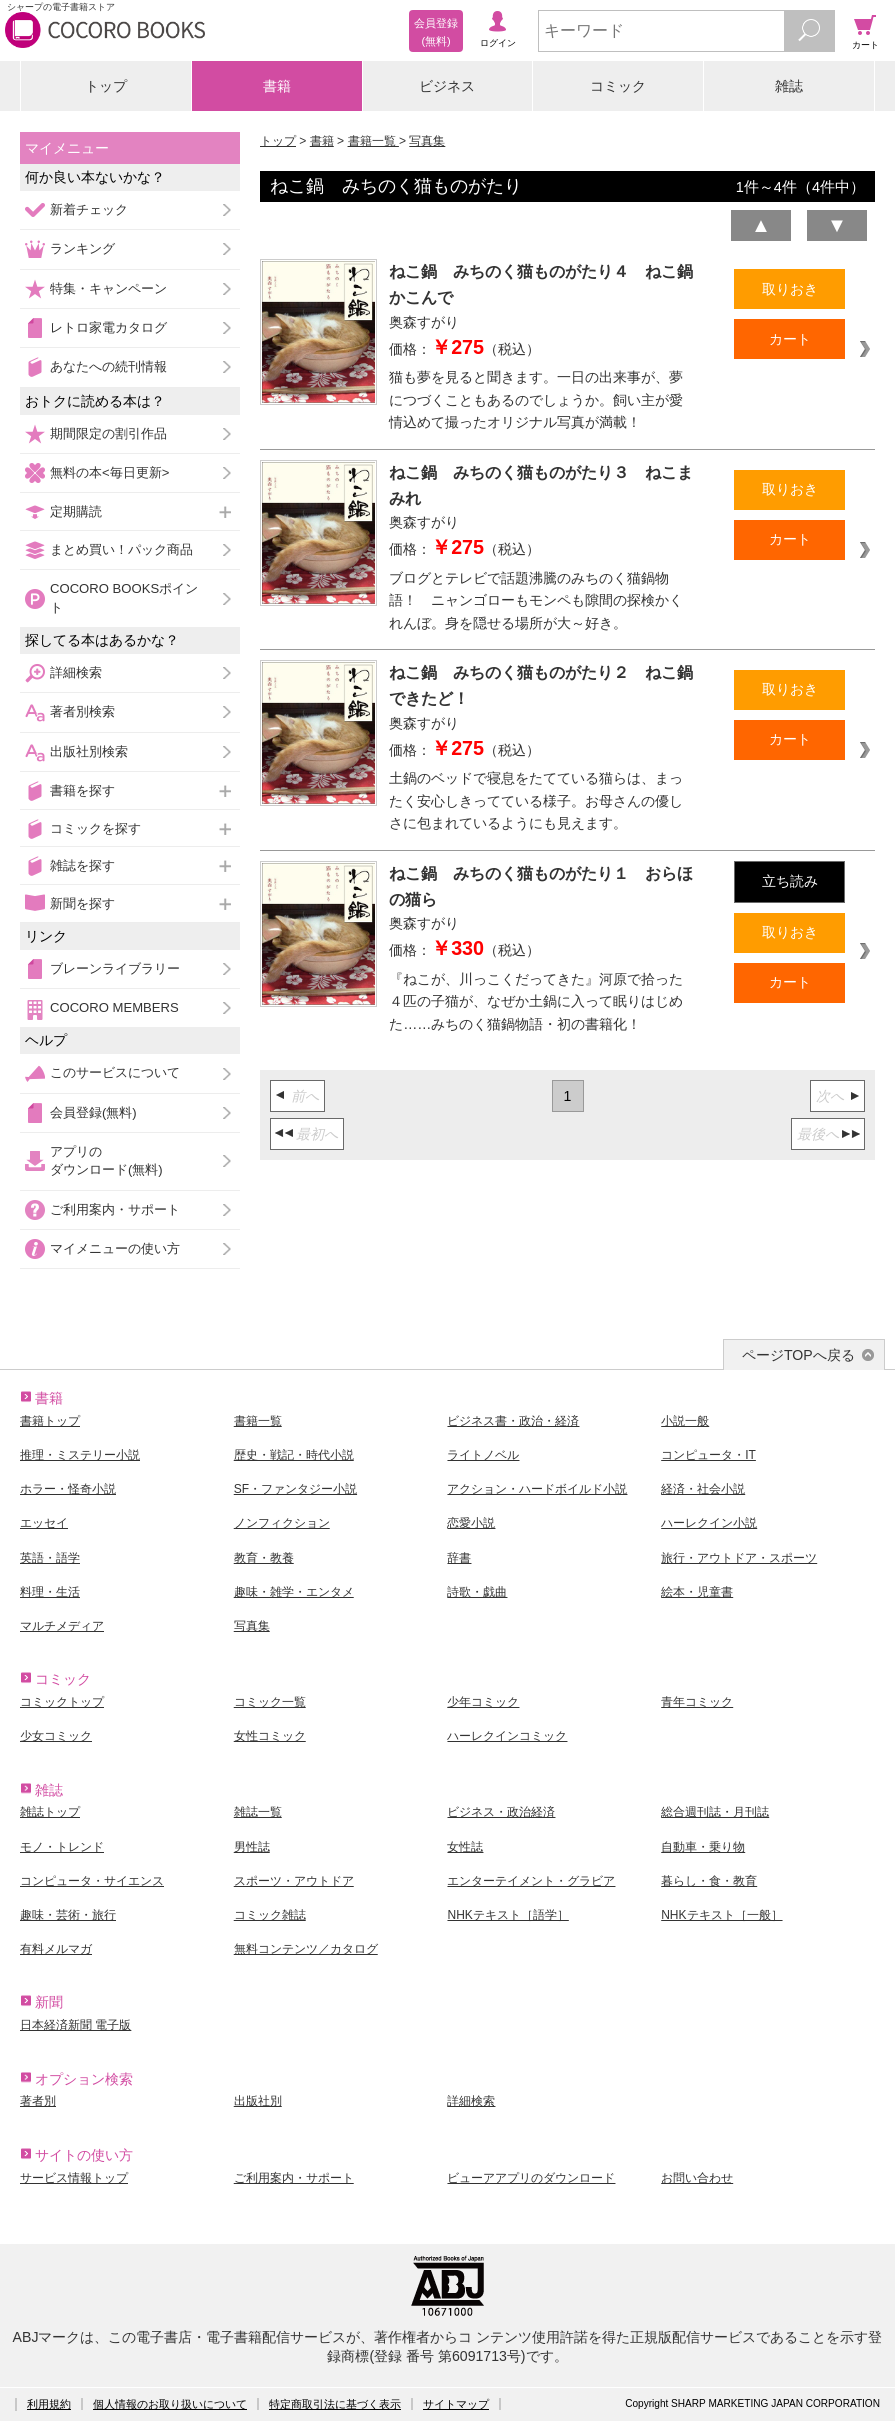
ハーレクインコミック (507, 1736)
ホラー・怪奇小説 (68, 1489)
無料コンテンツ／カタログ (306, 1949)
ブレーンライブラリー (115, 968)
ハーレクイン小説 (709, 1523)
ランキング (82, 248)
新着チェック (89, 209)
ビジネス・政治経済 (501, 1812)
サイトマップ (456, 2404)
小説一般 (685, 1421)
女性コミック (270, 1736)
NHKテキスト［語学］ (507, 1915)
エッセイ (44, 1523)
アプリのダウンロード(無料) (106, 1160)
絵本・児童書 (697, 1592)
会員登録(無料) (93, 1112)
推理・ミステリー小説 (80, 1455)
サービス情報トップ (74, 2178)
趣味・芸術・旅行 (68, 1915)
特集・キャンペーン (108, 288)
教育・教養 (264, 1558)
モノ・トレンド (62, 1847)
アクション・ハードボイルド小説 (537, 1489)
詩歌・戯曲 (477, 1592)
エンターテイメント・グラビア (531, 1881)
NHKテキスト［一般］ (721, 1915)
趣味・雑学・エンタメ (294, 1592)
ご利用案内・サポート (115, 1209)
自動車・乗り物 (703, 1847)
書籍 (277, 86)
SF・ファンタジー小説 (295, 1489)
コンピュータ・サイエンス (92, 1881)
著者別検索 (82, 711)
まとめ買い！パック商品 (121, 549)
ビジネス (447, 86)
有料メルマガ (56, 1949)
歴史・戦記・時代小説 (294, 1455)
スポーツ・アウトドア (294, 1881)
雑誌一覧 (258, 1812)
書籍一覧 (373, 141)
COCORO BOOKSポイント (124, 597)
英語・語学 (50, 1558)
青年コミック (697, 1702)
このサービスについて (115, 1072)
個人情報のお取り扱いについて (170, 2404)
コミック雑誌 (270, 1915)
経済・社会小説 (703, 1489)
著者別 (38, 2101)
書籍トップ (50, 1421)
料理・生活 (50, 1592)
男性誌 (252, 1847)
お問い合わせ (697, 2178)
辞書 (459, 1558)
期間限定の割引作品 (108, 433)
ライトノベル (483, 1455)
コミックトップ (62, 1702)
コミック (618, 86)
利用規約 (49, 2404)
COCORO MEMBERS (114, 1007)
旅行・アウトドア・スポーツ (739, 1558)
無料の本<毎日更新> (109, 472)
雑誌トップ (50, 1812)
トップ (106, 86)
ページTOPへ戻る (798, 1355)
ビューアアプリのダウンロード (531, 2178)
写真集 (427, 141)
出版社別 (258, 2101)
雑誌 (789, 86)
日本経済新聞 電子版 (75, 2025)
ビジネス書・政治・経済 (513, 1421)
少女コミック (56, 1736)
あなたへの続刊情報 (108, 366)
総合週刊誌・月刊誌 (715, 1812)
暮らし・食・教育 (709, 1881)
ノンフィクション (282, 1523)
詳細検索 (76, 672)
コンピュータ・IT (708, 1455)
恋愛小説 (471, 1523)
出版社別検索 (89, 751)
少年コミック (483, 1702)
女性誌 (465, 1847)
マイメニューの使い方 (115, 1248)
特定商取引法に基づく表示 (335, 2404)
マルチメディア (62, 1626)
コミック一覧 (270, 1702)
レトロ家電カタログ (108, 327)
